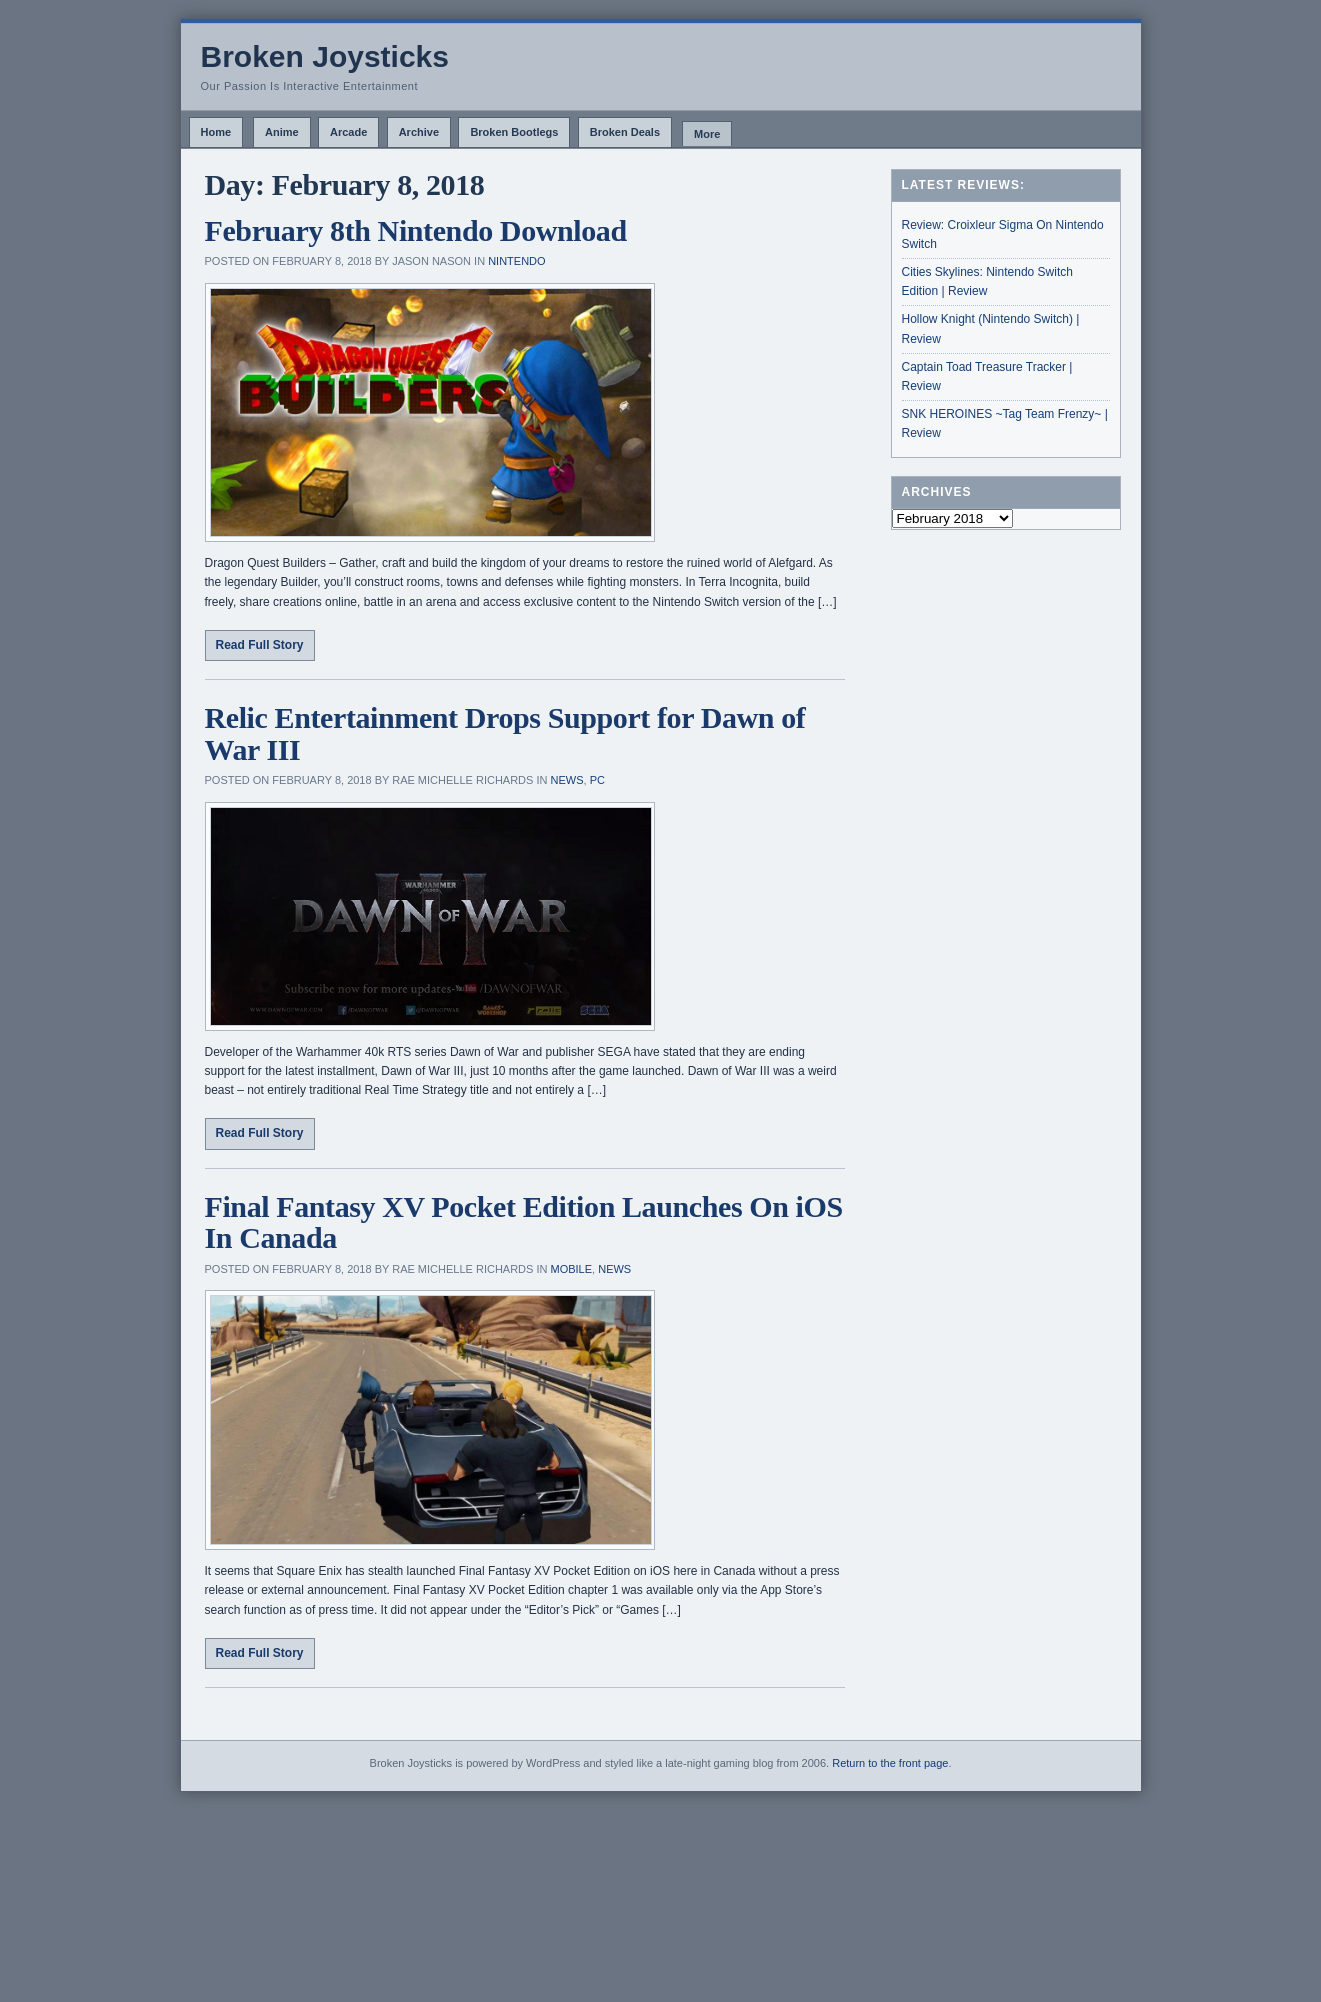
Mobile (572, 1269)
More (707, 134)
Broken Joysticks (325, 56)
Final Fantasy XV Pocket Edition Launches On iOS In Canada (524, 1222)
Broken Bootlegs (514, 132)
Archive (419, 132)
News (567, 780)
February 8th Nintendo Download (416, 230)
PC (597, 780)
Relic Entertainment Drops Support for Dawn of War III (505, 733)
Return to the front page (890, 1763)
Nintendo (516, 261)
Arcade (348, 132)
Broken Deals (625, 132)
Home (216, 132)
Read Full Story (260, 645)
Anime (282, 132)
